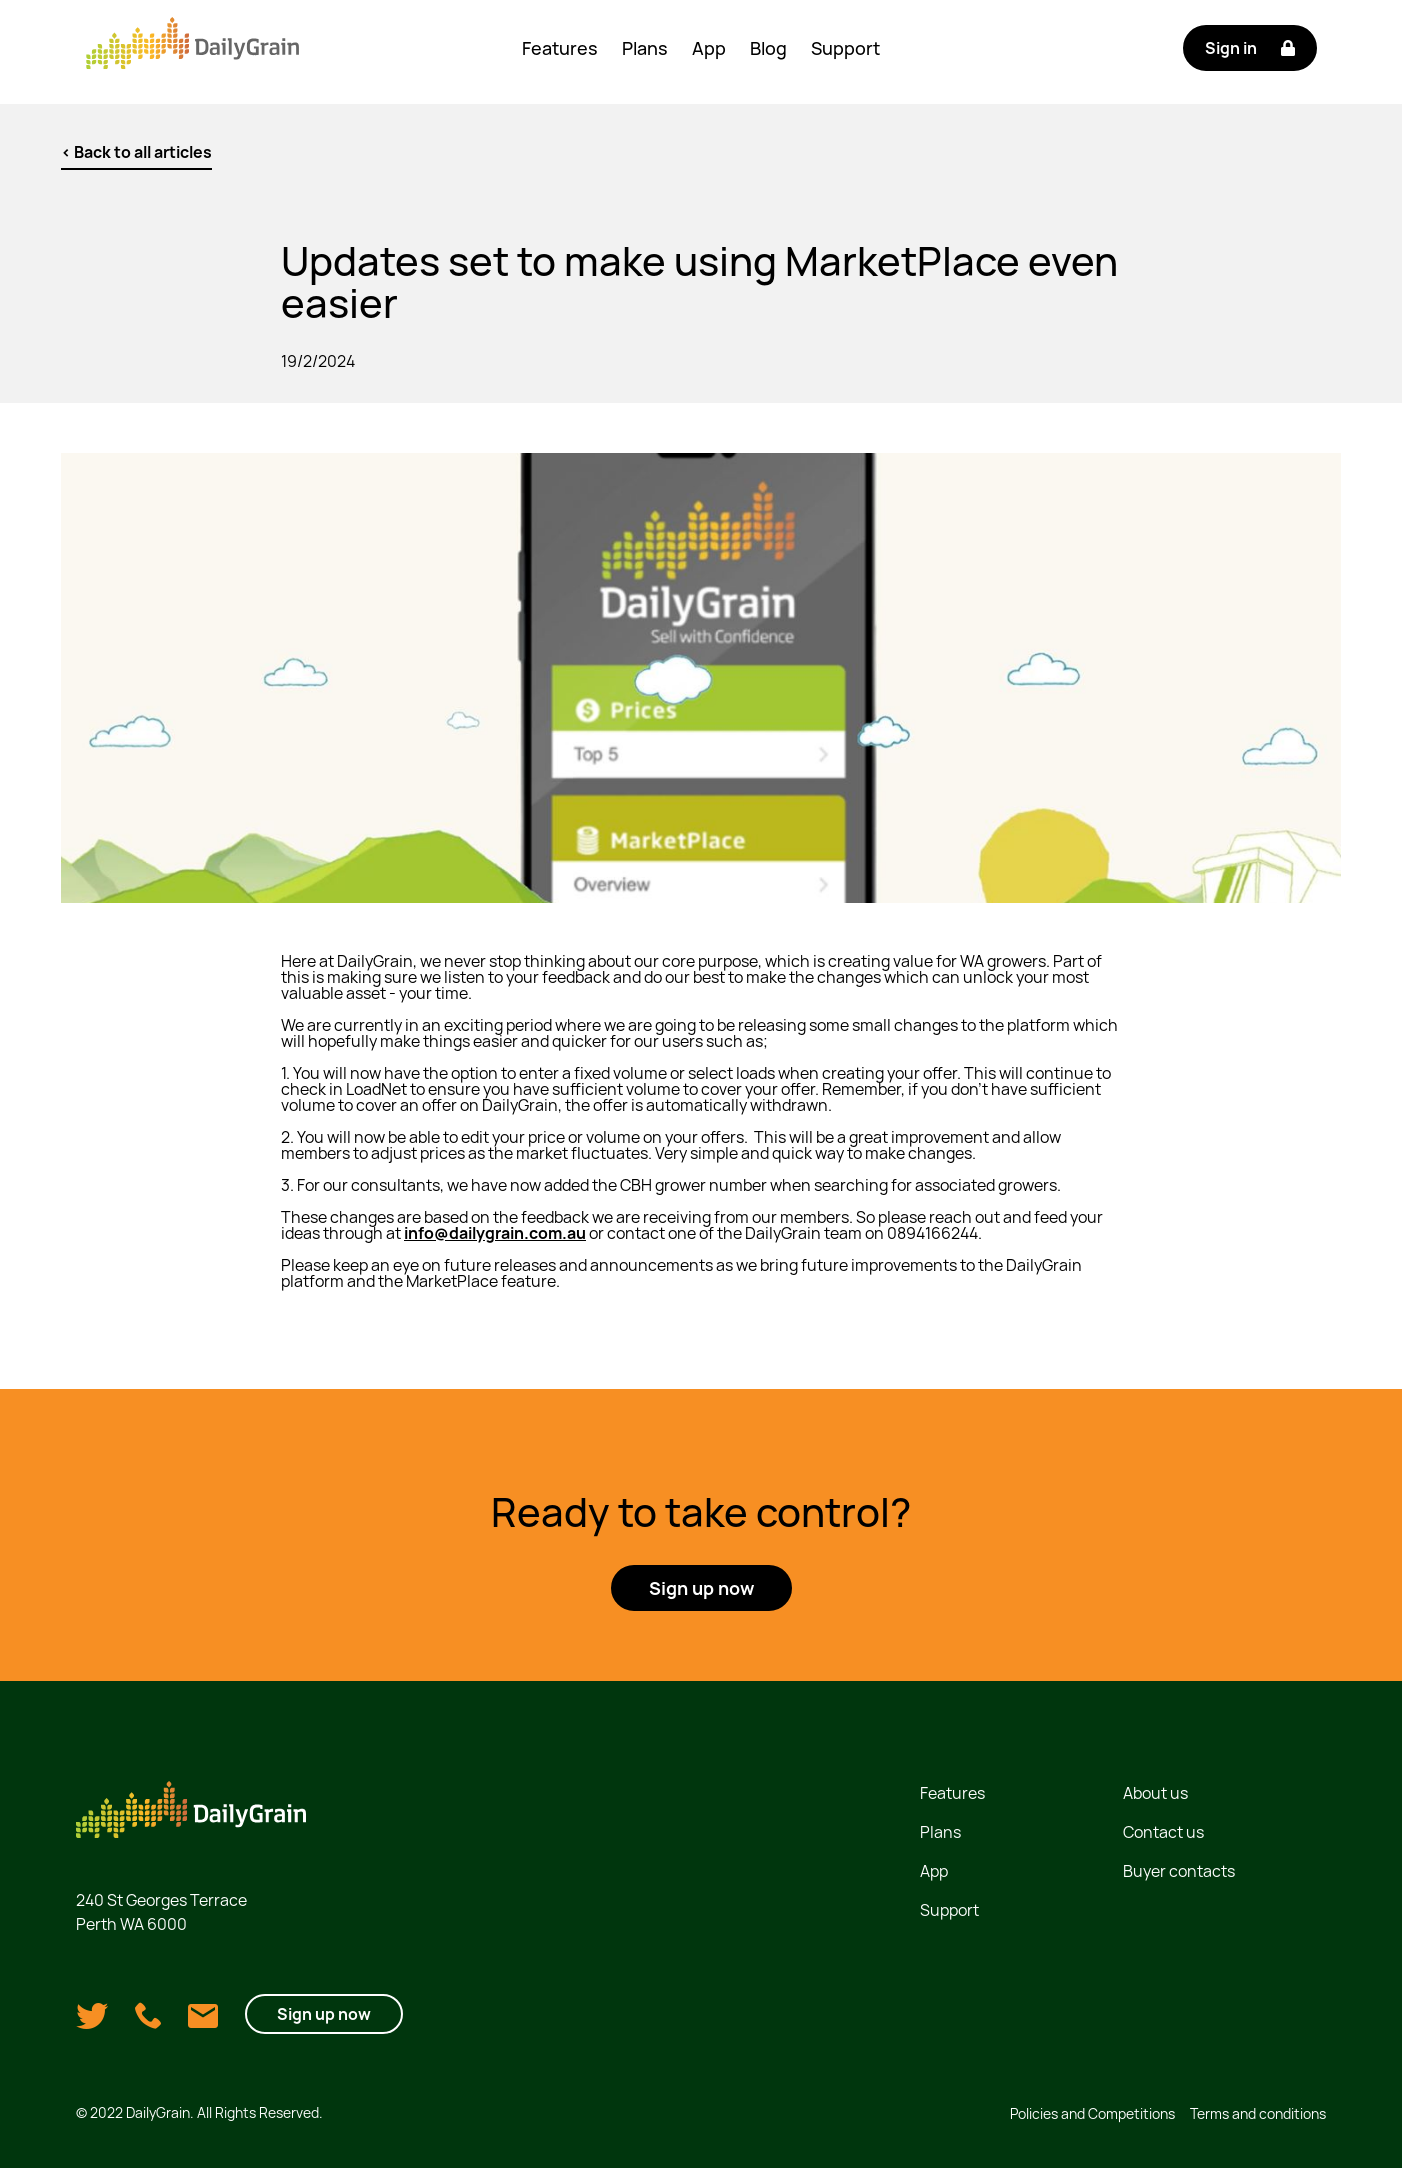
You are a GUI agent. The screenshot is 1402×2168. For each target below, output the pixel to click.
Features (560, 48)
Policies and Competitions (1092, 2113)
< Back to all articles (136, 152)
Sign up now (324, 2014)
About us (1155, 1793)
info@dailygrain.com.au (495, 1233)
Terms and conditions (1258, 2113)
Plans (645, 48)
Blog (768, 48)
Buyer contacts (1179, 1871)
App (709, 48)
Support (845, 48)
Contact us (1163, 1832)
